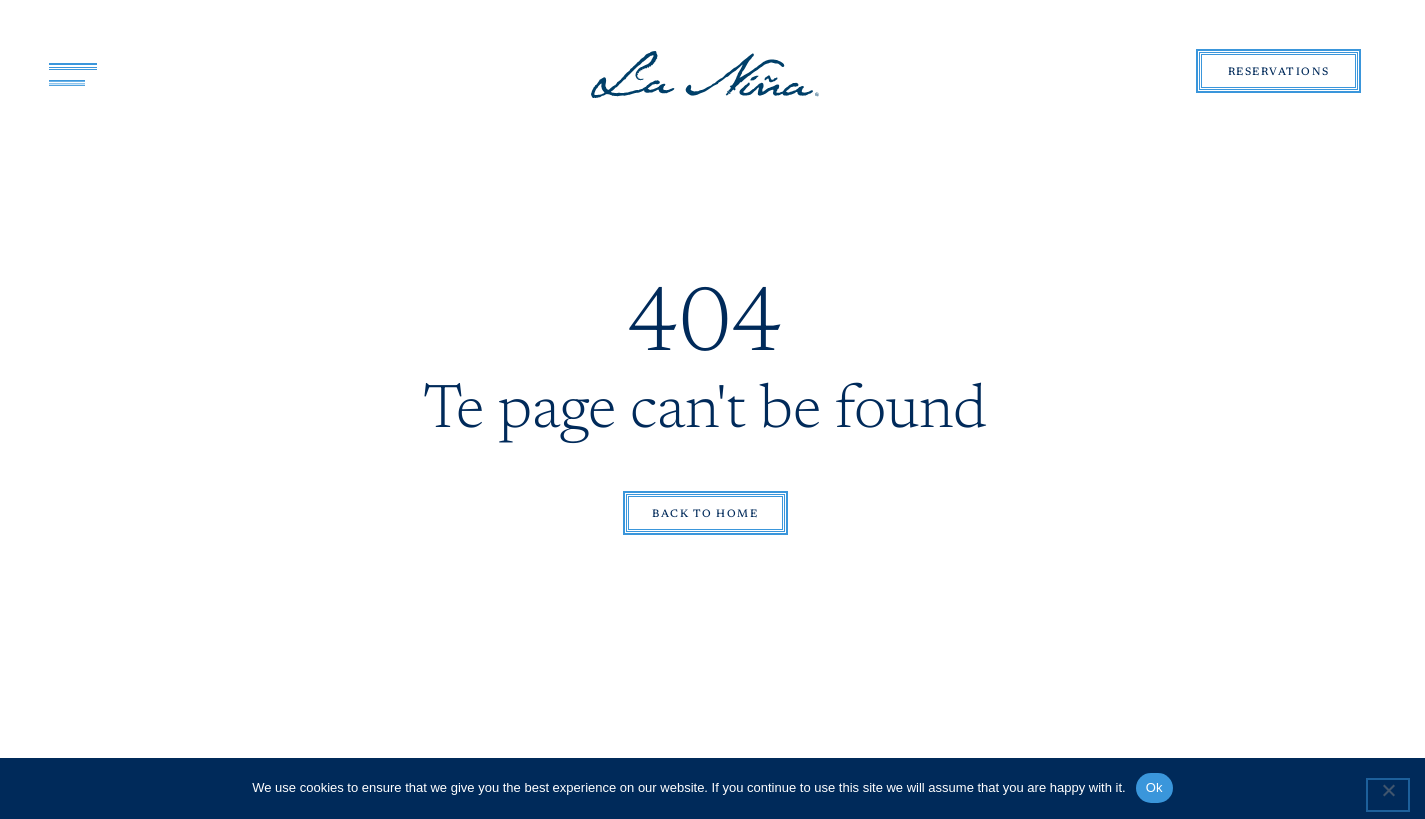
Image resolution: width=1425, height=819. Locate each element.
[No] (1388, 795)
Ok (1154, 787)
